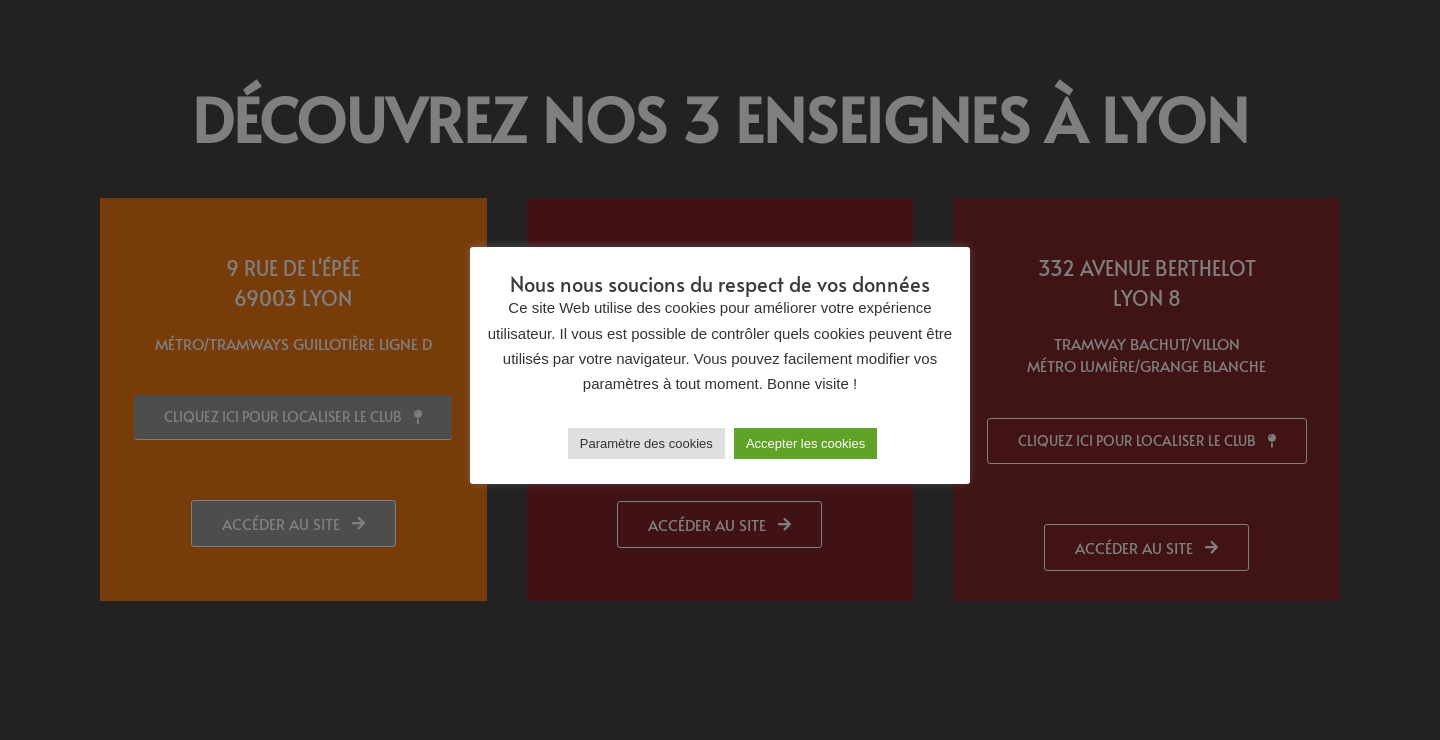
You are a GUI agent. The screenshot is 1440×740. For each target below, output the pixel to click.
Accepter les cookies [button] (805, 443)
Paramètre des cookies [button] (646, 443)
